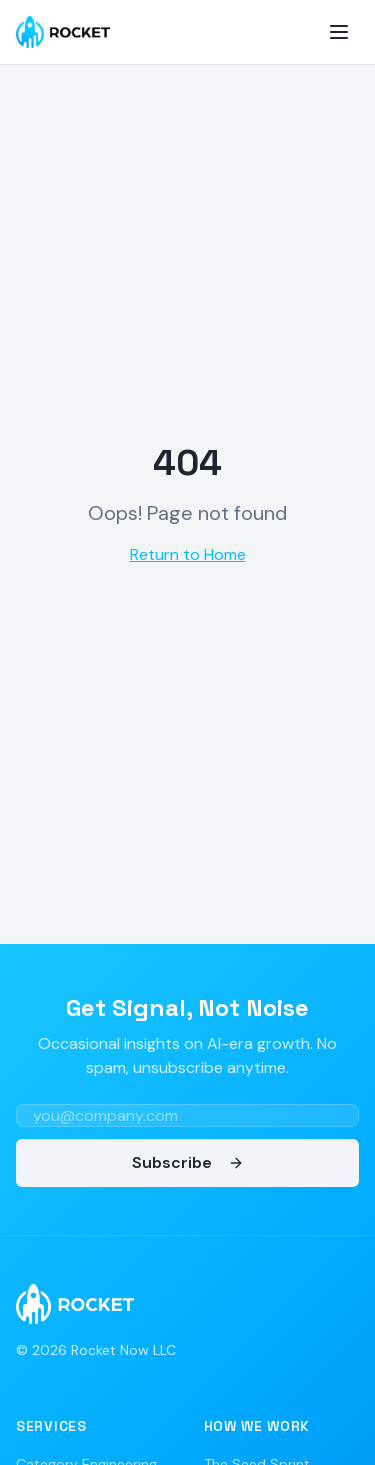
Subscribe (188, 1162)
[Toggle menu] (339, 32)
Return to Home (188, 554)
